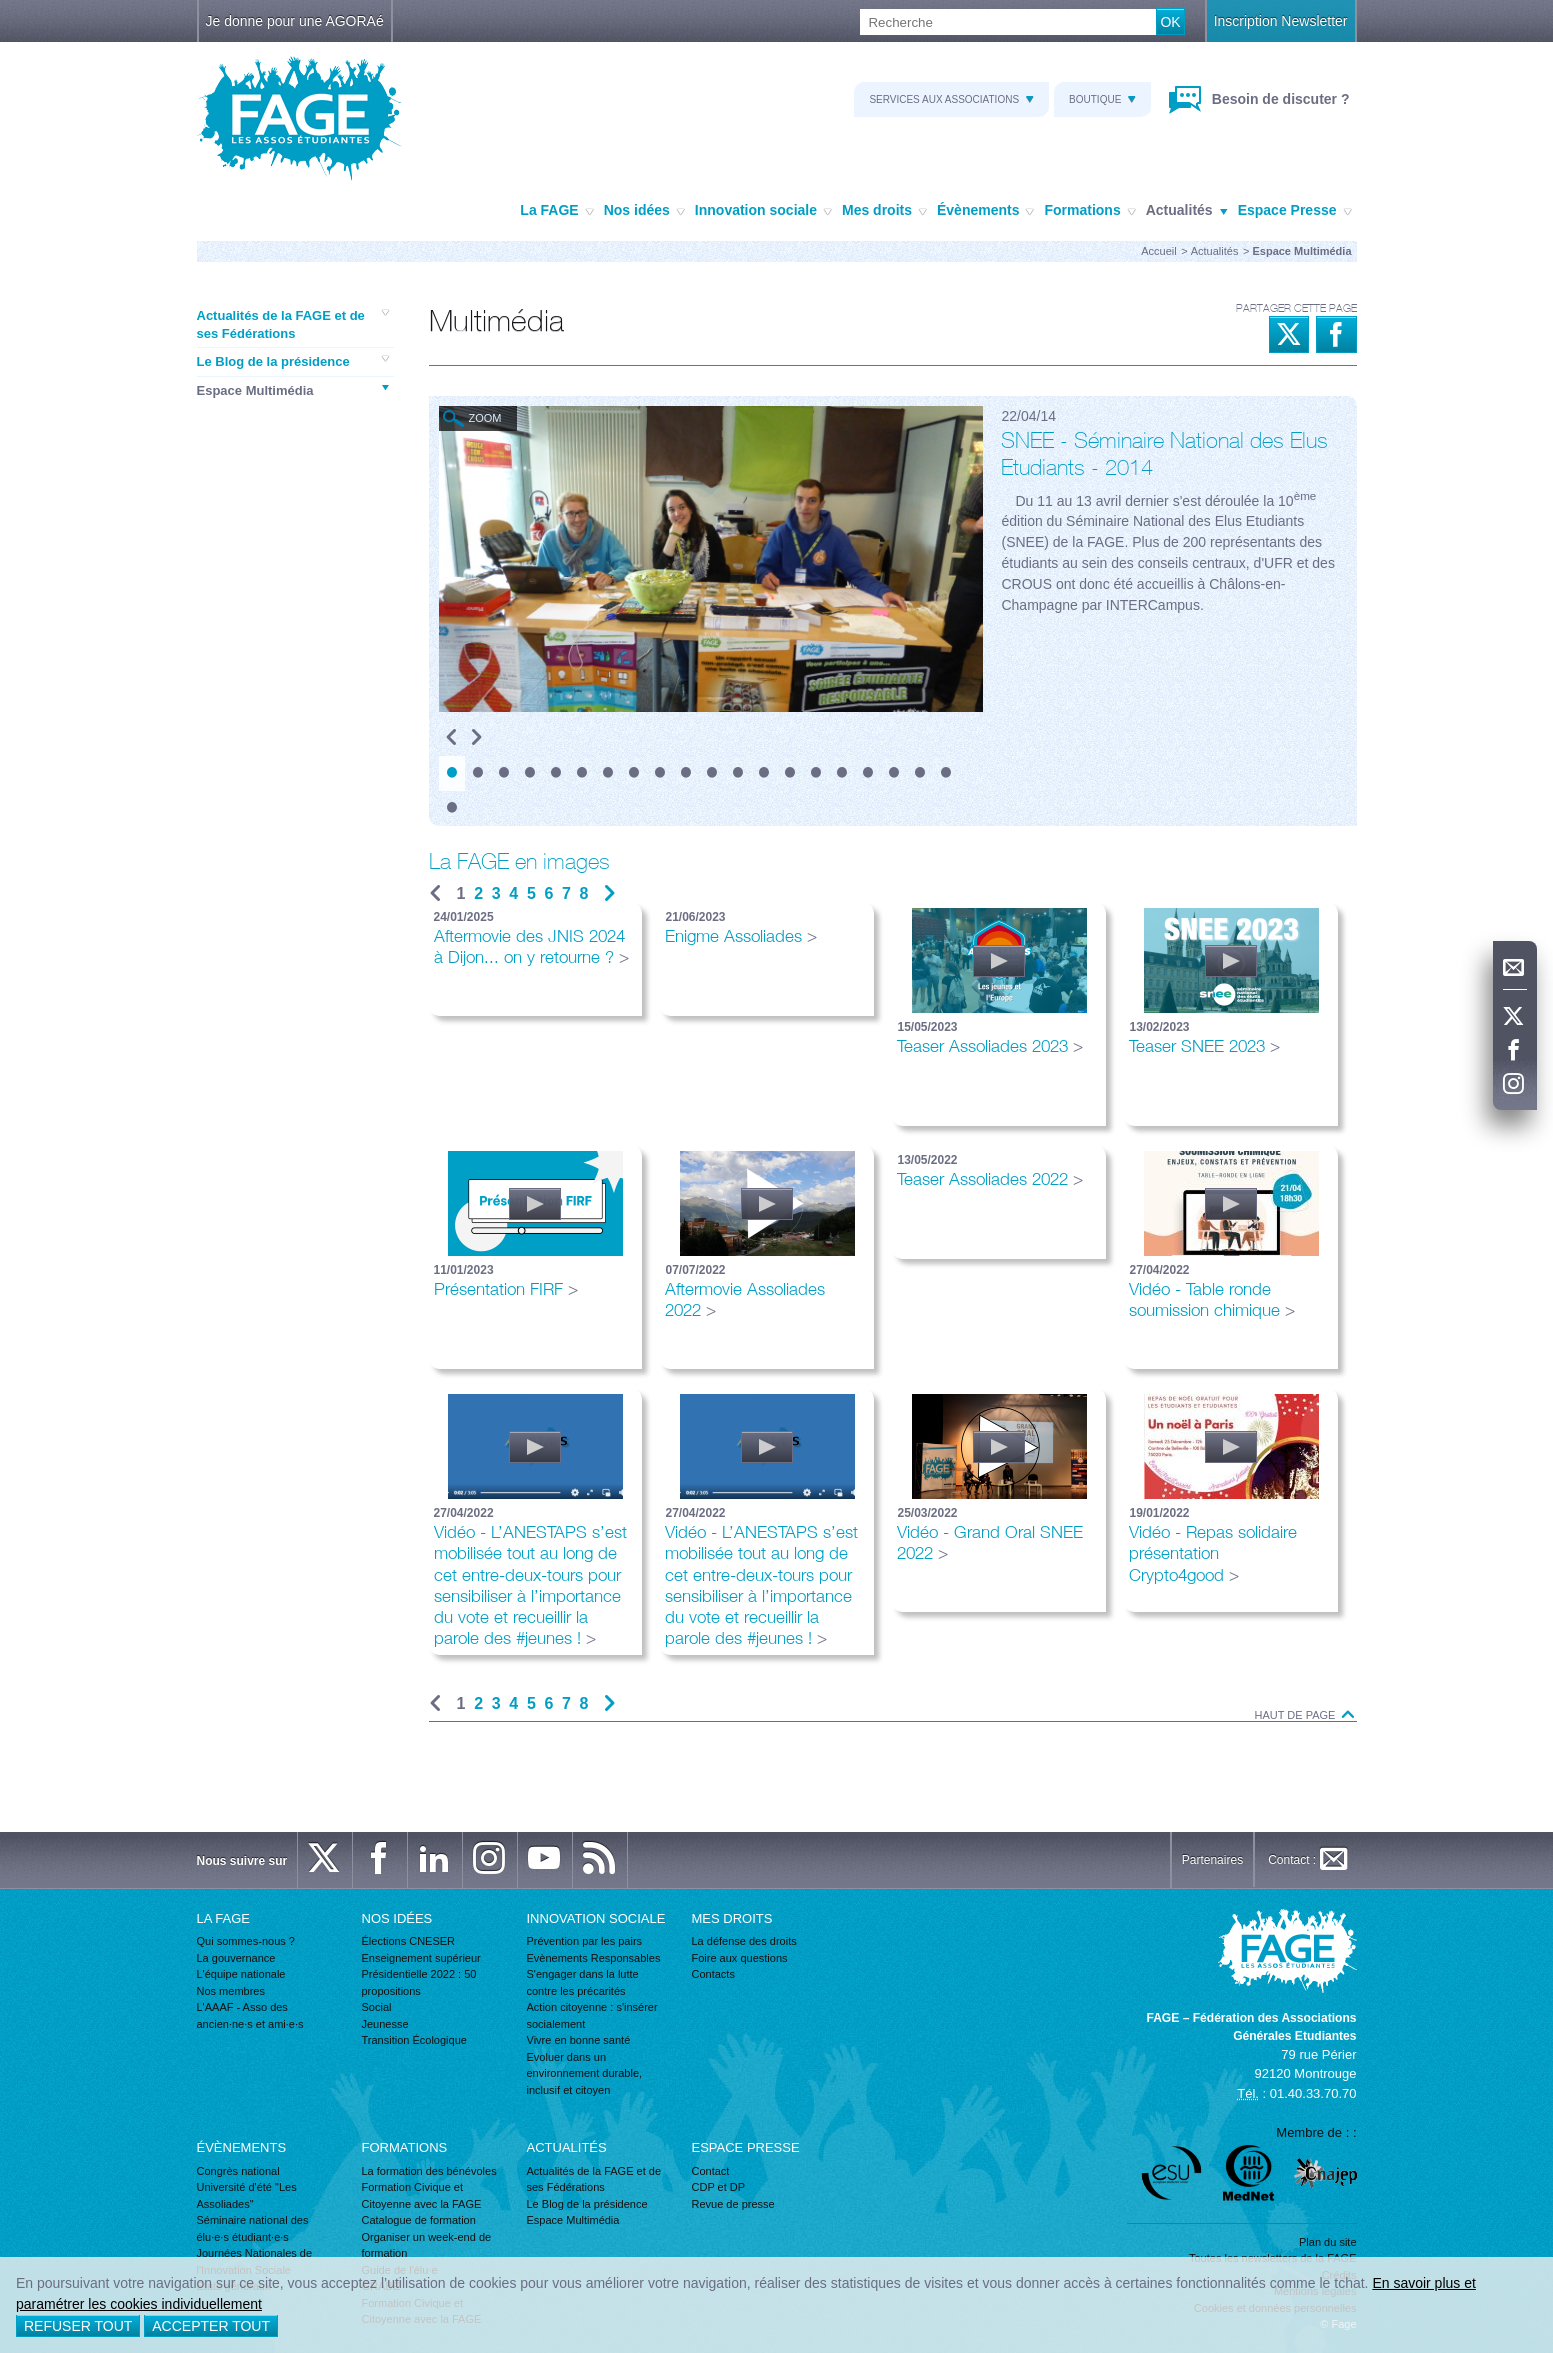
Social (377, 2007)
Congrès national (238, 2171)
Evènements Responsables (594, 1958)
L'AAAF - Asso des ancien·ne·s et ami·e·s (250, 2015)
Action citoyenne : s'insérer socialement (592, 2015)
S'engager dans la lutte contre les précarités (583, 1982)
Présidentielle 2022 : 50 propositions (419, 1982)
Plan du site (1327, 2242)
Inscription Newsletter (1281, 21)
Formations (1089, 211)
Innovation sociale (763, 211)
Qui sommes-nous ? (246, 1941)
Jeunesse (385, 2024)
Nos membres (231, 1991)
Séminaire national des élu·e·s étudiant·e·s (253, 2228)
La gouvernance (236, 1958)
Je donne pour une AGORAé (295, 21)
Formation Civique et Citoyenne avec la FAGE (422, 2195)
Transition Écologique (414, 2040)
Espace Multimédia (293, 390)
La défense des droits (744, 1941)
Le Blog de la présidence (293, 361)
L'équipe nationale (241, 1974)
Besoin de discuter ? (1279, 99)
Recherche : (0, 9)
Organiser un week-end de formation (427, 2245)
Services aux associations (951, 99)
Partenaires (1212, 1860)
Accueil (1158, 251)
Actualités (1187, 211)
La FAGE (556, 211)
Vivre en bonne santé (579, 2040)
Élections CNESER (409, 1941)
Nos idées (644, 211)
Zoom (485, 418)
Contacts (713, 1974)
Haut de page (1306, 1715)
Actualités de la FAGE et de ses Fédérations (293, 324)
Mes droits (884, 211)
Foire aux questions (740, 1958)
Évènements (985, 211)
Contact (711, 2171)
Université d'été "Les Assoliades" (247, 2195)
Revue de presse (733, 2204)
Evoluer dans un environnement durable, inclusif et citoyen (585, 2073)
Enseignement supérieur (421, 1958)
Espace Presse (1295, 211)
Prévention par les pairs (585, 1941)
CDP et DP (719, 2187)
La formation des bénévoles (429, 2171)
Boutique (1102, 99)
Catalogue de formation (419, 2220)
